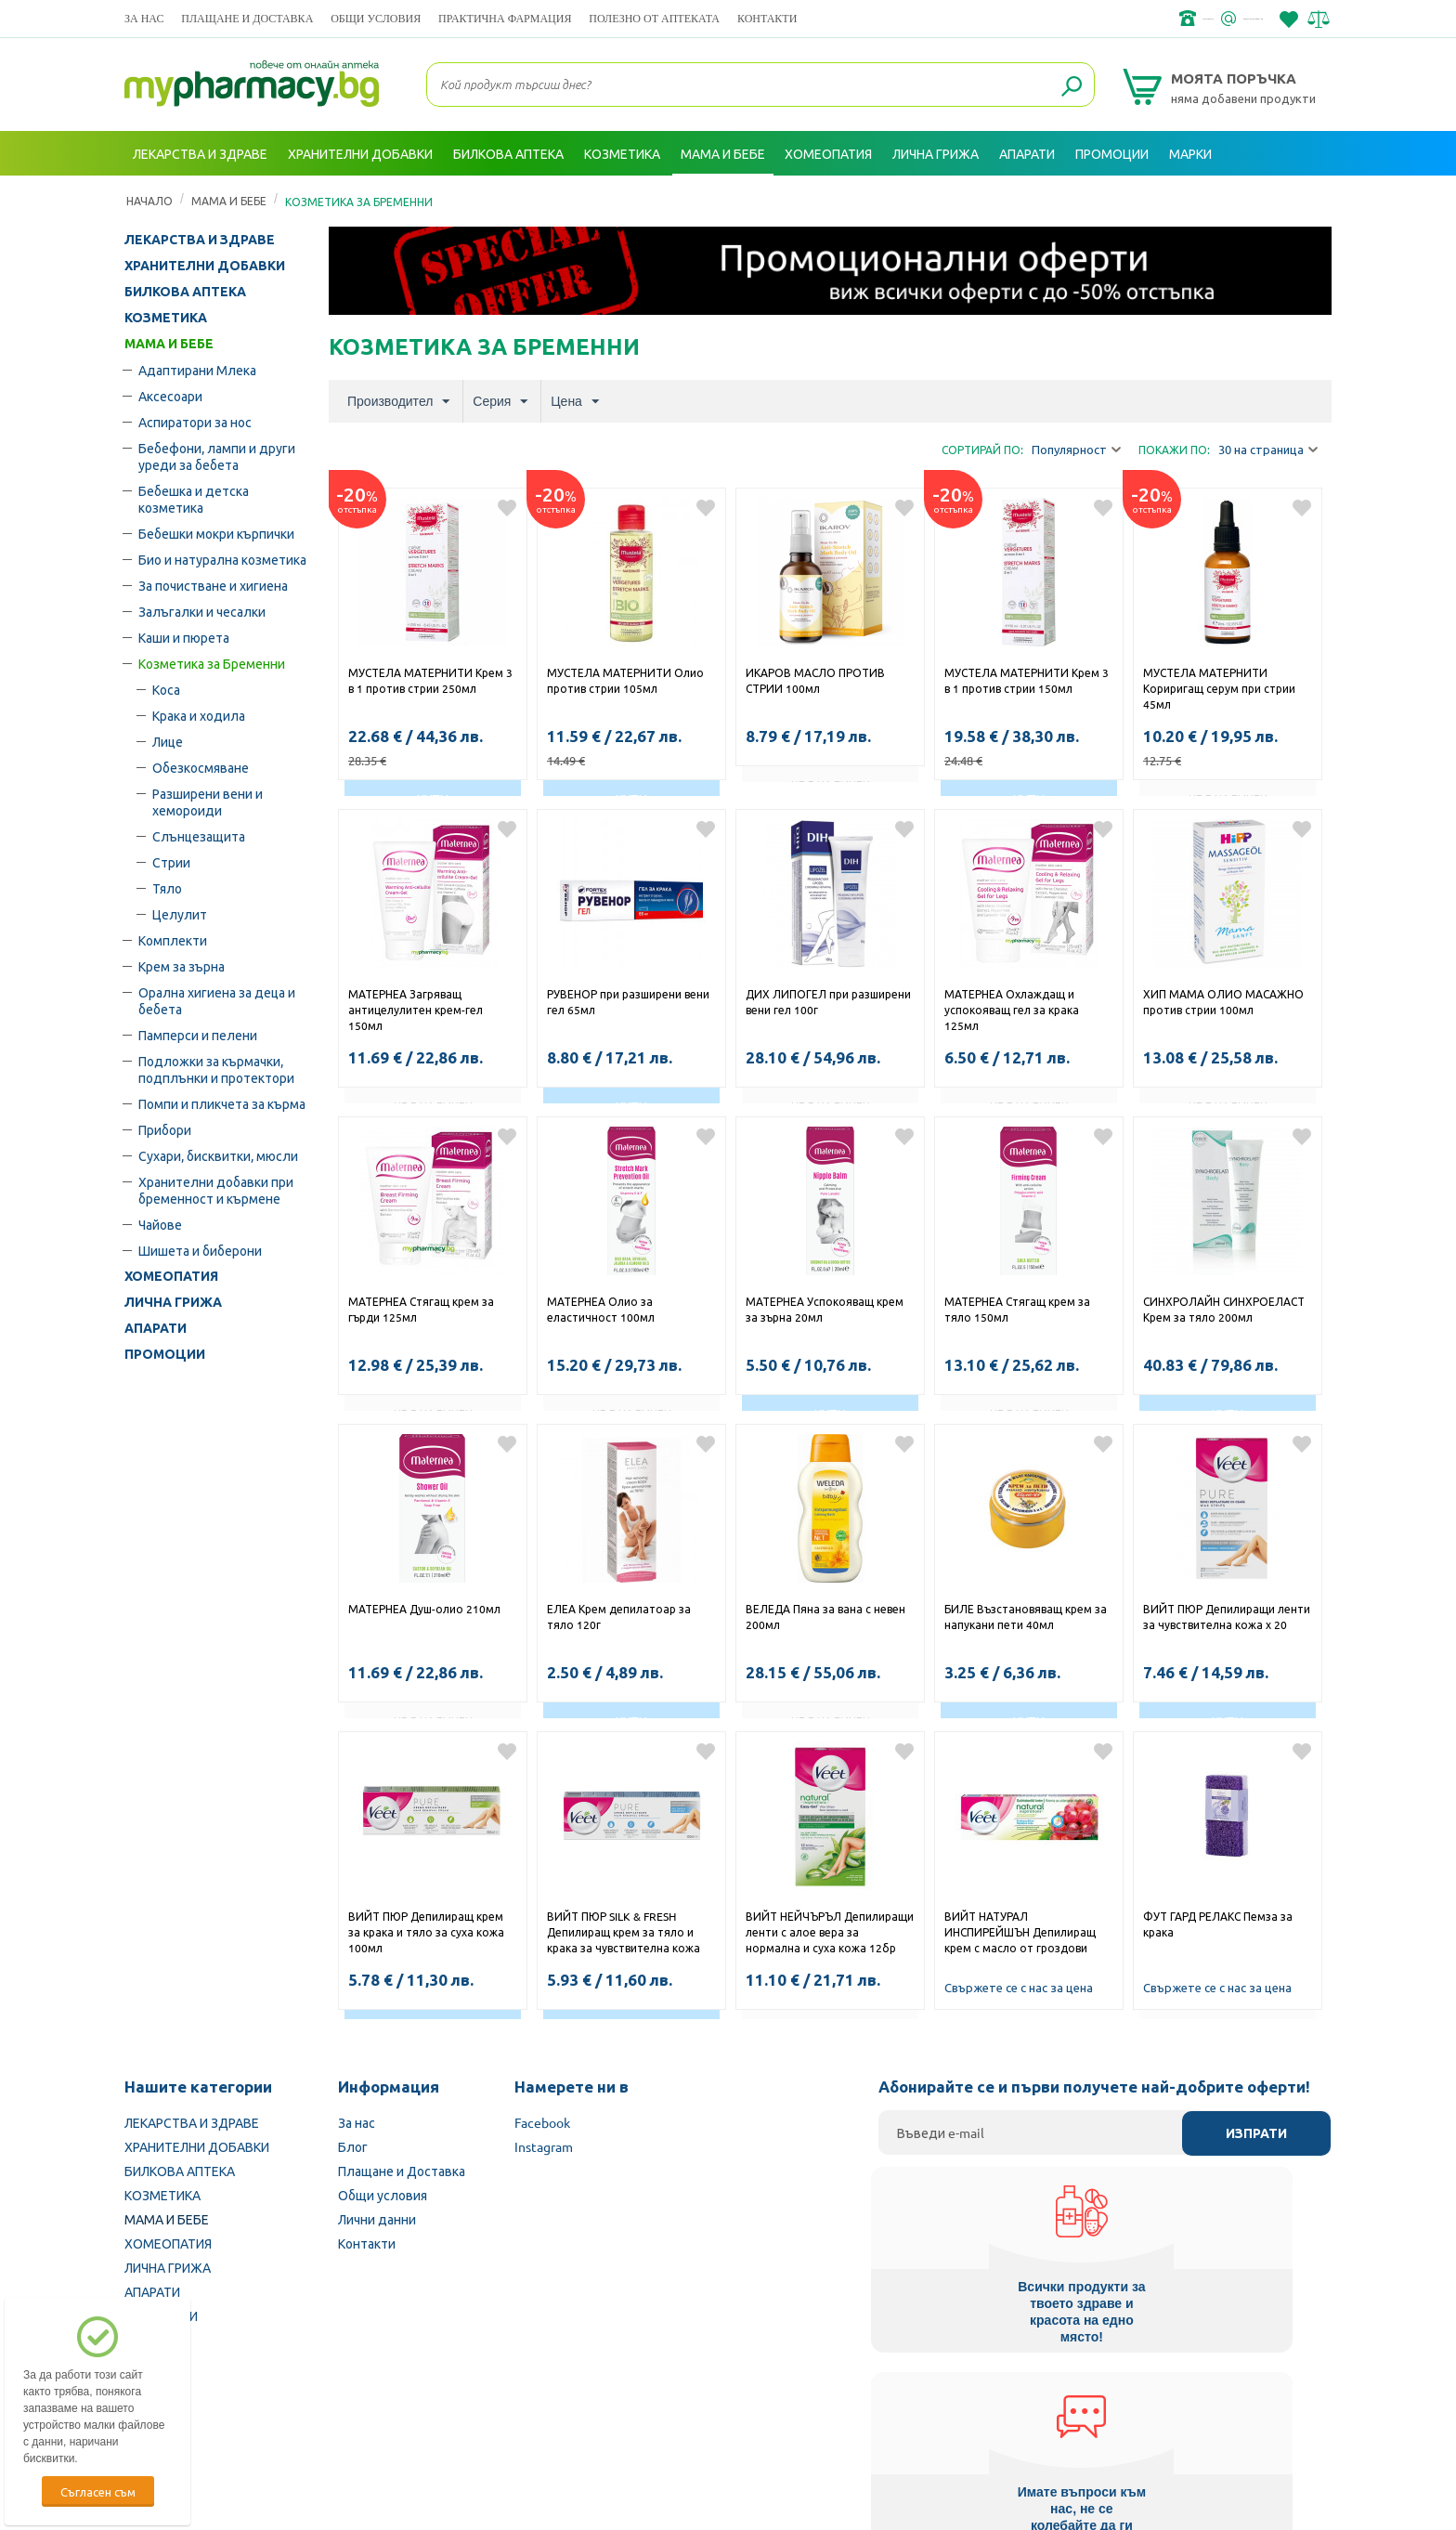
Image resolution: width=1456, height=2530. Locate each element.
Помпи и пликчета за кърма (222, 1103)
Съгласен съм (98, 2491)
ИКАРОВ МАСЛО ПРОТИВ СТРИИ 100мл (815, 680)
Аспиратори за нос (195, 421)
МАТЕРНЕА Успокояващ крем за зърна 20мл (825, 1309)
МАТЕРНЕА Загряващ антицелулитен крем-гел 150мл (415, 1009)
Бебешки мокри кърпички (216, 533)
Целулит (179, 914)
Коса (166, 689)
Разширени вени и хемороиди (207, 801)
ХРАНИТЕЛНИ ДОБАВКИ (204, 265)
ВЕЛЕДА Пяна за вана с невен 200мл (825, 1616)
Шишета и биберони (200, 1250)
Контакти (767, 18)
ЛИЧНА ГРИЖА (173, 1302)
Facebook (542, 2122)
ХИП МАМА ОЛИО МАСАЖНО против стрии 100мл (1223, 1001)
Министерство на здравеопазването (849, 2412)
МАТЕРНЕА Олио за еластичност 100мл (601, 1309)
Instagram (543, 2146)
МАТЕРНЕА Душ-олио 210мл (424, 1608)
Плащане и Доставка (247, 18)
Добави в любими (507, 508)
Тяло (167, 888)
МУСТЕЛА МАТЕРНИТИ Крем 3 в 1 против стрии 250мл (430, 680)
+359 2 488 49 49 (1052, 18)
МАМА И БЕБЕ (169, 343)
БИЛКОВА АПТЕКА (185, 291)
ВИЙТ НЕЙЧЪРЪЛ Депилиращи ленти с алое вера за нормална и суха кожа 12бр (830, 1932)
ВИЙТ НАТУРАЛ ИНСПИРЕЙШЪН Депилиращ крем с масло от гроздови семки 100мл (1020, 1934)
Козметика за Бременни (211, 663)
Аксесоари (170, 395)
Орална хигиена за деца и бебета (216, 1000)
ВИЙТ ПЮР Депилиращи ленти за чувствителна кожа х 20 (1226, 1616)
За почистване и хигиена (213, 585)
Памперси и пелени (197, 1034)
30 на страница (1268, 450)
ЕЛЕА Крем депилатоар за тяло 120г (619, 1616)
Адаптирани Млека (197, 369)
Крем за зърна (181, 966)
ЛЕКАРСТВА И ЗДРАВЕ (199, 239)
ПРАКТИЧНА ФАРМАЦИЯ (504, 18)
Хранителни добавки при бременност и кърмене (215, 1189)
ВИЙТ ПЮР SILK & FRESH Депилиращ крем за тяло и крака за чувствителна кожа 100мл (623, 1934)
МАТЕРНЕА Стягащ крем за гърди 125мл (421, 1309)
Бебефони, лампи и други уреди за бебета (216, 456)
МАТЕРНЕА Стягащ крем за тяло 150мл (1017, 1309)
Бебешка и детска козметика (193, 498)
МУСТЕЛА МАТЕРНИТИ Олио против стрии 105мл (625, 680)
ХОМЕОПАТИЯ (171, 1276)
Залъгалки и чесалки (202, 611)
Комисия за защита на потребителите (1094, 2412)
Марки (1190, 153)
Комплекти (172, 940)
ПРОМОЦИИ (164, 1354)
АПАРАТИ (155, 1328)
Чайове (160, 1224)
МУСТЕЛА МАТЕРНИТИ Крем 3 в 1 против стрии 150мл (1026, 680)
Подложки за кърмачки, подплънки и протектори (216, 1069)
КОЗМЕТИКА (165, 317)
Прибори (164, 1129)
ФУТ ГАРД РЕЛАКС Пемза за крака (1218, 1924)
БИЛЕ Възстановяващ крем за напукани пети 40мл (1025, 1616)
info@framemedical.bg (1198, 18)
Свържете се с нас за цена (1018, 1987)
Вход (1295, 198)
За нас (143, 18)
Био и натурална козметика (222, 559)
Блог (353, 2146)
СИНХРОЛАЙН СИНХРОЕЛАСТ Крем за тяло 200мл (1224, 1309)
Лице (167, 741)
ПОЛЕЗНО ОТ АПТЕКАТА (654, 18)
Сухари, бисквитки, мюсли (218, 1155)
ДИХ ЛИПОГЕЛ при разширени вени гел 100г (828, 1001)
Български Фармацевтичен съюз (364, 2412)
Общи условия (376, 18)
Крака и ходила (198, 715)
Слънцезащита (198, 836)
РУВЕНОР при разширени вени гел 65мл (628, 1001)
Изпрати (1256, 2133)
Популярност (1076, 450)
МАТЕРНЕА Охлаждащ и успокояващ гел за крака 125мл (1011, 1009)
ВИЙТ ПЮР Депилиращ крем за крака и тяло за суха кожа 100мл (426, 1932)
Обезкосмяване (200, 767)
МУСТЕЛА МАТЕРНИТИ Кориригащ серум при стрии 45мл (1219, 688)
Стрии (171, 862)
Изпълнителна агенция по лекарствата (602, 2412)
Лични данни (377, 2218)
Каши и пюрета (183, 637)
